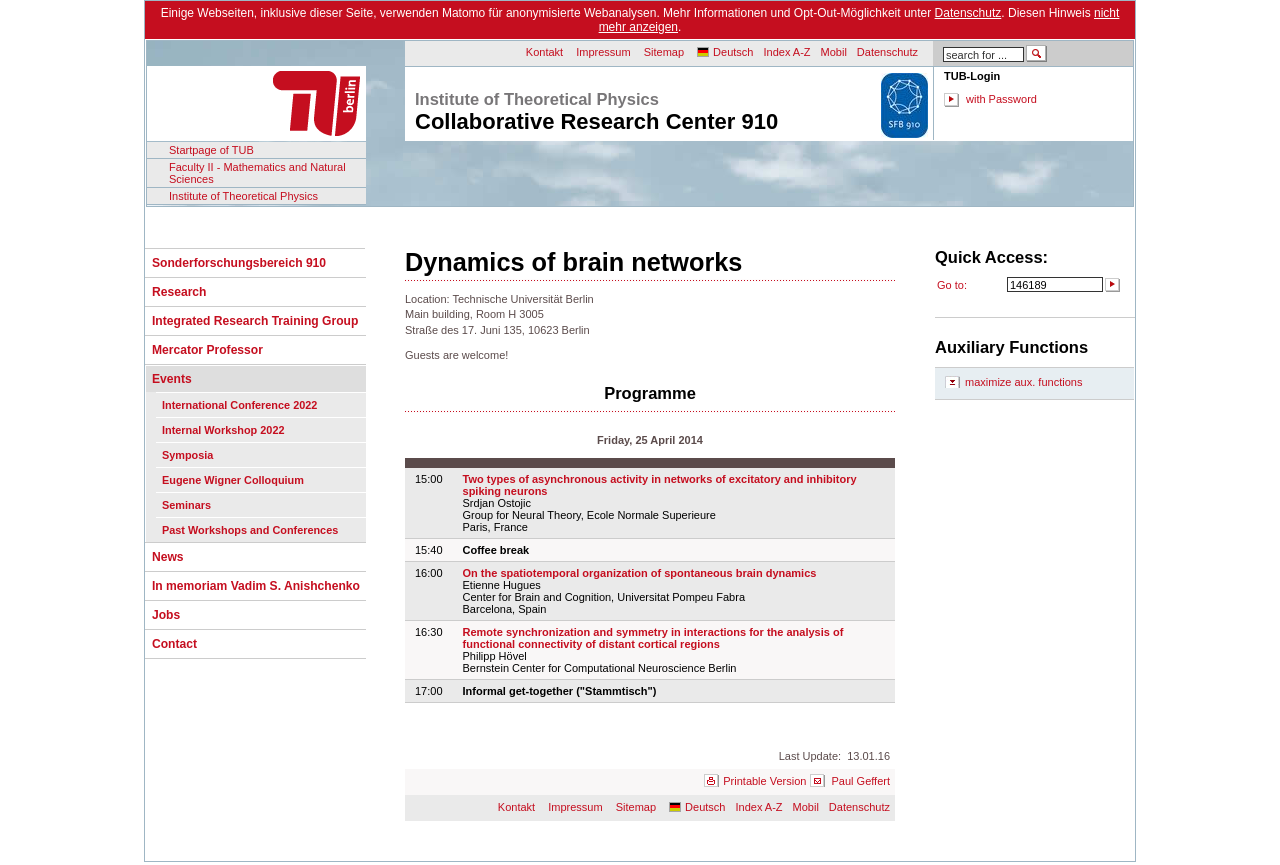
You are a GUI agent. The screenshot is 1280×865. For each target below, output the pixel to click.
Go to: (952, 285)
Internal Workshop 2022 (223, 430)
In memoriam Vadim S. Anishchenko (256, 586)
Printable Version (764, 781)
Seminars (186, 505)
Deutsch (733, 52)
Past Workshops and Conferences (250, 530)
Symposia (187, 455)
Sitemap (664, 52)
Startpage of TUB (211, 150)
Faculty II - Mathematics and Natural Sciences (257, 173)
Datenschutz (968, 13)
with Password (1001, 99)
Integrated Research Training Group (255, 321)
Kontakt (544, 52)
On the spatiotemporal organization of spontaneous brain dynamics (640, 573)
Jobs (166, 615)
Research (179, 292)
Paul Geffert (861, 781)
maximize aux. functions (1023, 382)
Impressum (603, 52)
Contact (174, 644)
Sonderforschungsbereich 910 (239, 263)
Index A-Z (786, 52)
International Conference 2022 (239, 405)
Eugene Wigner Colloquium (233, 480)
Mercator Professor (207, 350)
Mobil (834, 52)
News (168, 557)
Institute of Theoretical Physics (243, 196)
